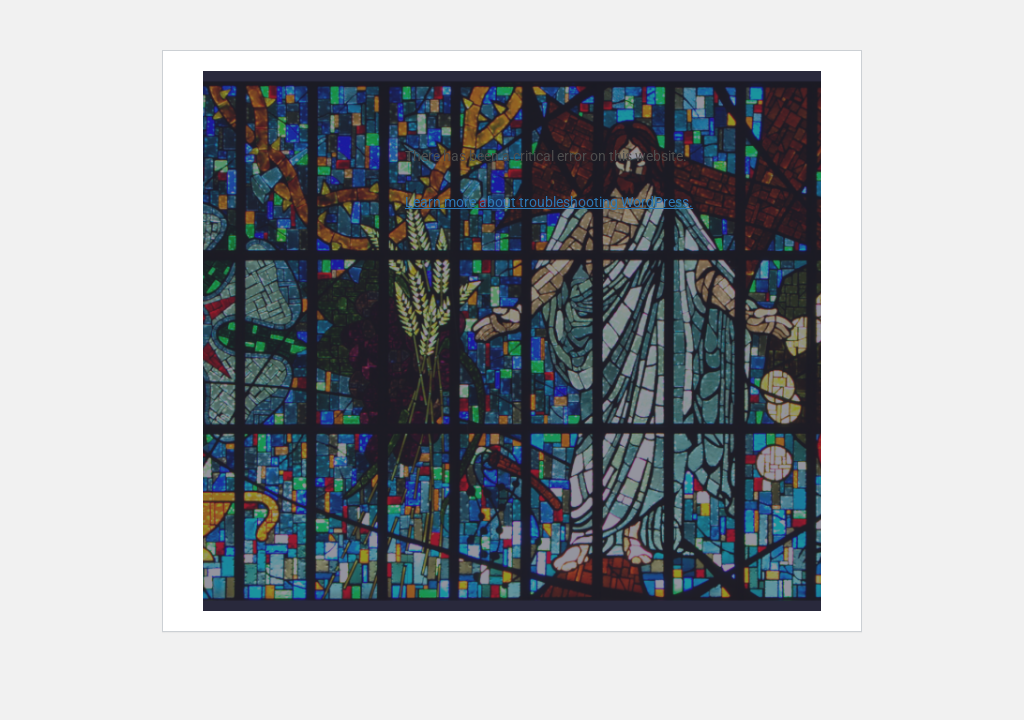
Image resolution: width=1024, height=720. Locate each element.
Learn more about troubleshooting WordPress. (549, 202)
